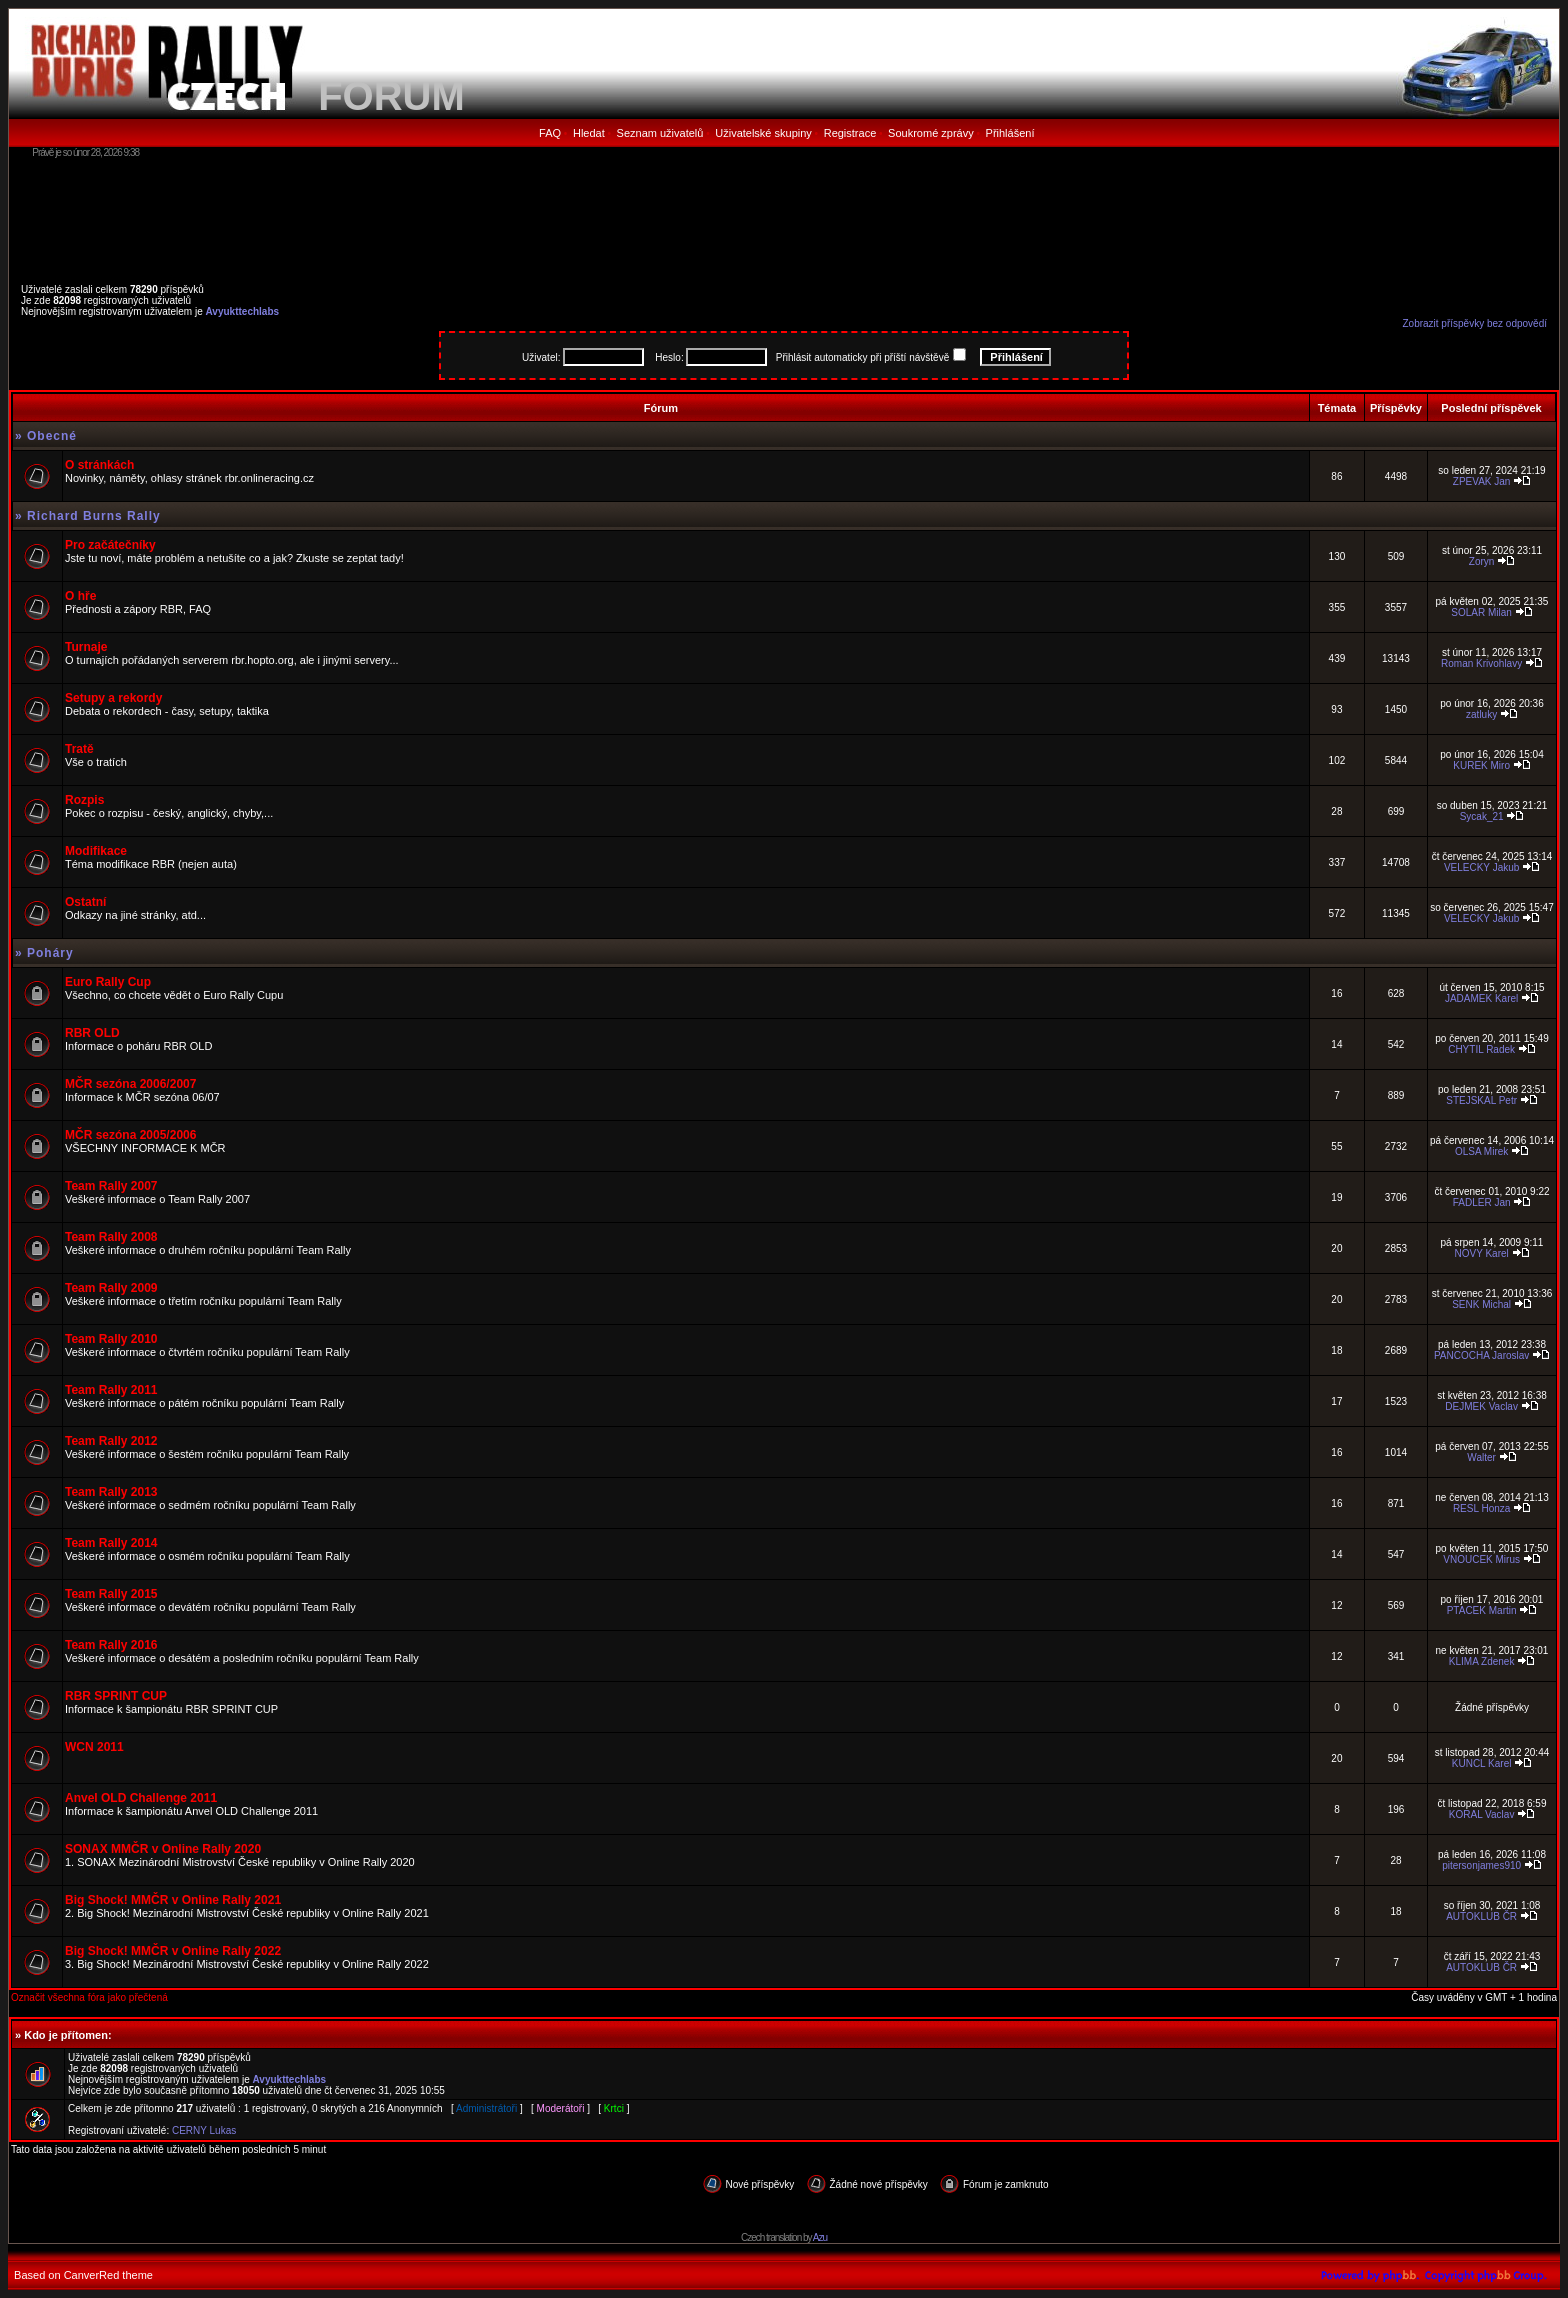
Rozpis (84, 800)
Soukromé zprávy (931, 133)
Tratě (79, 749)
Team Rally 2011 (111, 1390)
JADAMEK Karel (1481, 998)
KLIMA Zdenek (1482, 1661)
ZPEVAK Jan (1482, 481)
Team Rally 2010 (111, 1339)
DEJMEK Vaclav (1481, 1406)
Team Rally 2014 (111, 1543)
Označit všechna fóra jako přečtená (89, 1997)
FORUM (391, 96)
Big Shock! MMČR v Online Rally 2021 (173, 1900)
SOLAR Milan (1481, 612)
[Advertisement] (784, 215)
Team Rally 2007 (111, 1186)
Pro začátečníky (110, 545)
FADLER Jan (1482, 1202)
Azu (820, 2237)
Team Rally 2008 (111, 1237)
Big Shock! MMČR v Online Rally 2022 (173, 1951)
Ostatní (85, 902)
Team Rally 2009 (111, 1288)
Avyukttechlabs (243, 311)
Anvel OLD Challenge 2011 (141, 1798)
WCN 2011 (94, 1747)
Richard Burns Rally (94, 516)
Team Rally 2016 (111, 1645)
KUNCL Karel (1482, 1763)
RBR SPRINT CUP (116, 1696)
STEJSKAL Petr (1481, 1100)
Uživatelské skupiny (763, 133)
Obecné (52, 436)
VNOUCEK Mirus (1481, 1559)
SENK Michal (1481, 1304)
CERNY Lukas (204, 2130)
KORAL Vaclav (1482, 1814)
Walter (1481, 1457)
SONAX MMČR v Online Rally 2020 (163, 1849)
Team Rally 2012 (111, 1441)
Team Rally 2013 (111, 1492)
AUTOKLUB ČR (1481, 1916)
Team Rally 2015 (111, 1594)
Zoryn (1482, 561)
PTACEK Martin (1482, 1610)
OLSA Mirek (1481, 1151)
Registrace (850, 133)
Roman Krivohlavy (1481, 663)
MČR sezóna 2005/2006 (130, 1135)
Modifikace (96, 851)
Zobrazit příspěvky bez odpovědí (1474, 323)
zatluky (1481, 714)
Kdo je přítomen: (67, 2035)
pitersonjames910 (1481, 1865)
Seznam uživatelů (660, 133)
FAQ (550, 133)
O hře (80, 596)
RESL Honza (1481, 1508)
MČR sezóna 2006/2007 (130, 1084)
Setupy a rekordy (113, 698)
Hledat (589, 133)
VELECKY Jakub (1481, 867)
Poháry (50, 953)
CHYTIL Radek (1481, 1049)
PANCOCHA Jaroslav (1481, 1355)
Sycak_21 (1482, 816)
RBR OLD (92, 1033)
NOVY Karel (1481, 1253)
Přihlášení (1010, 133)
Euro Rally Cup (108, 982)
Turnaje (86, 647)
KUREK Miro (1481, 765)
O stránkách (99, 465)
